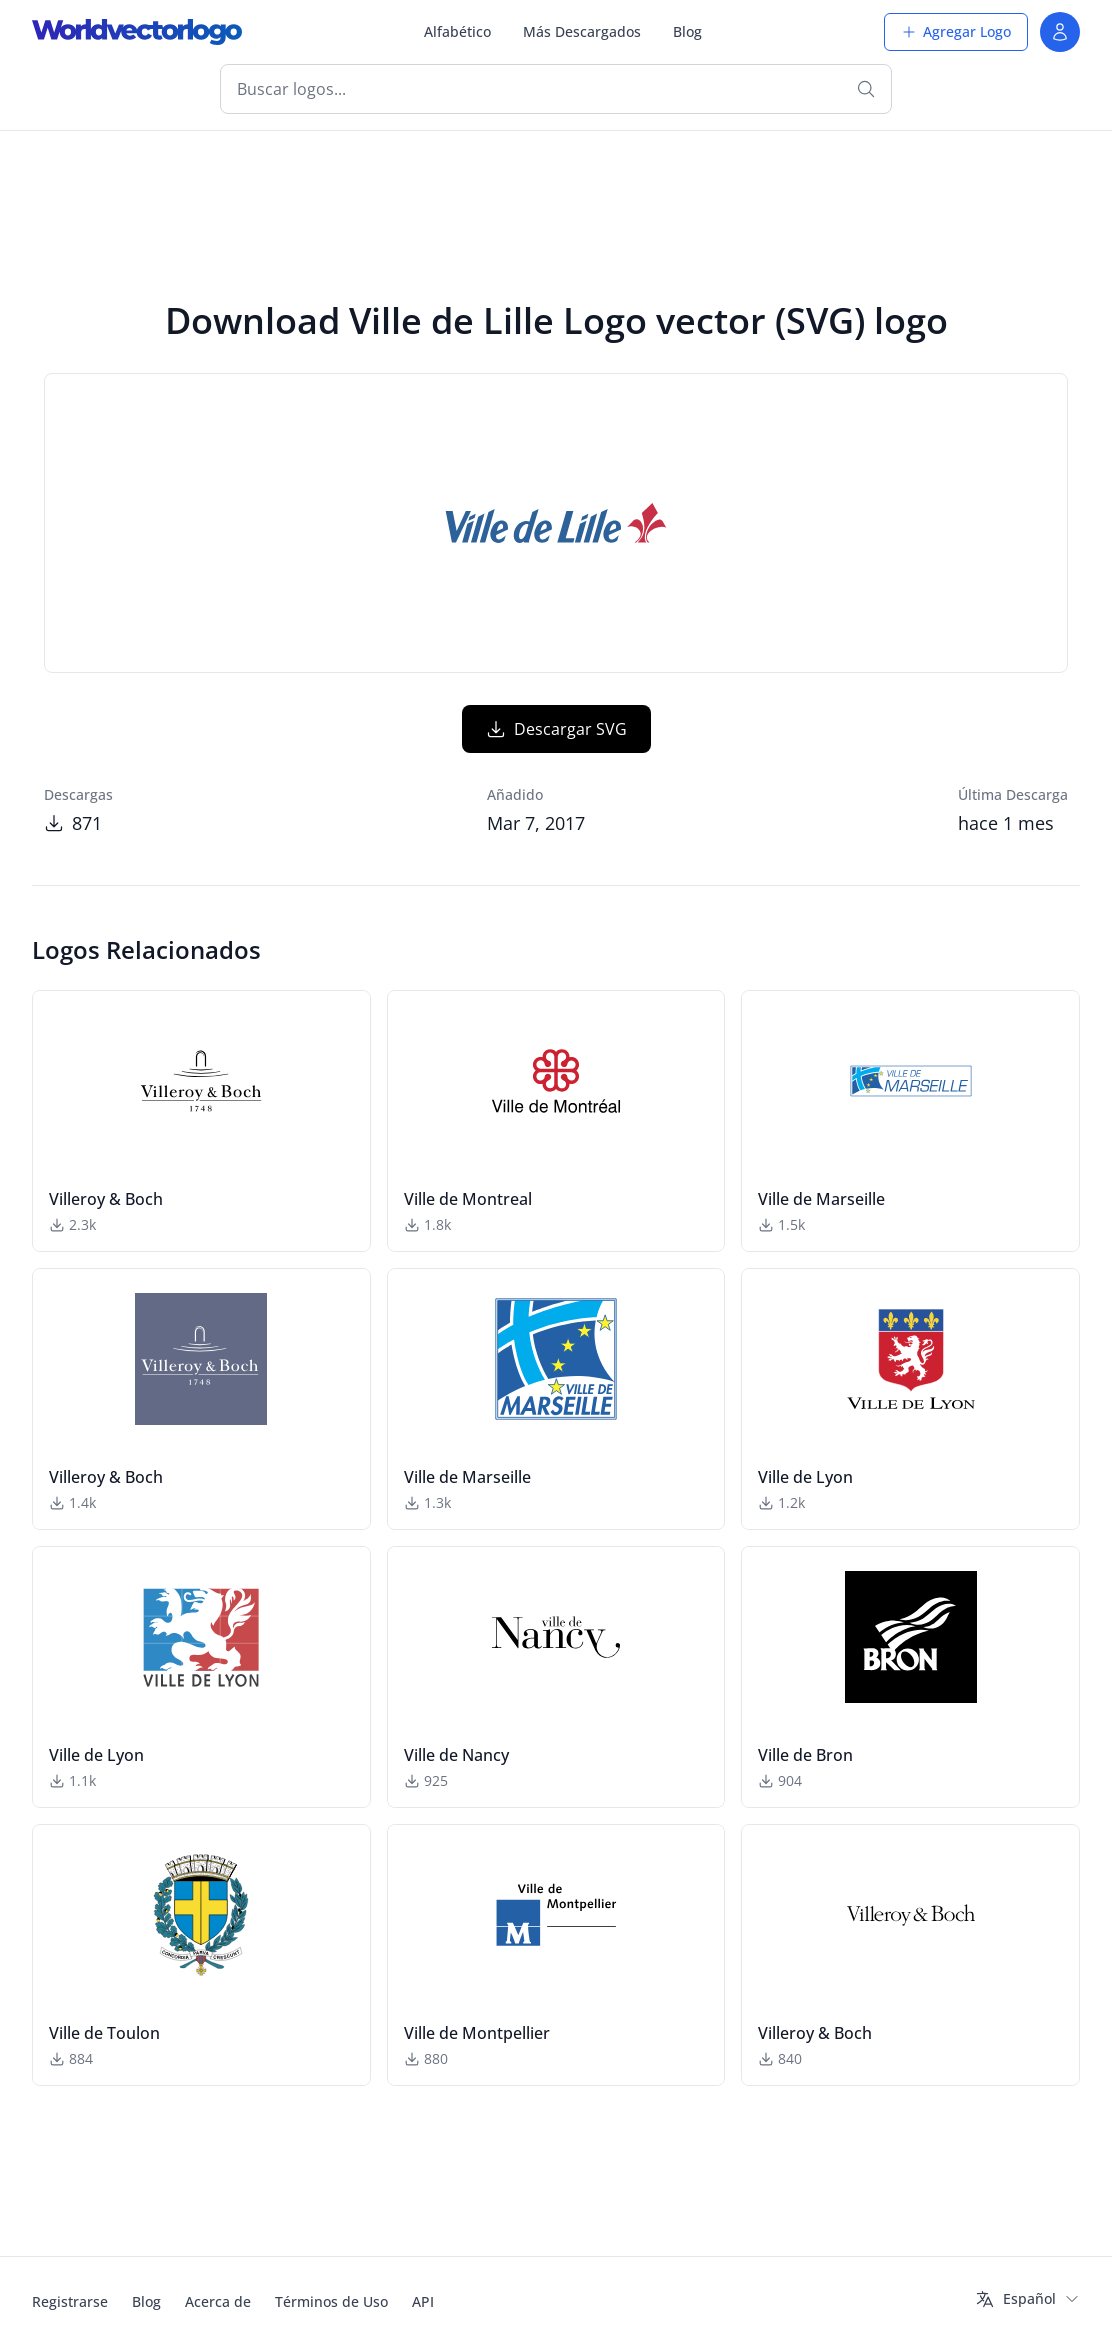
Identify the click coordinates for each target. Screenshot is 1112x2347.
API (423, 2301)
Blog (687, 31)
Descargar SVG (556, 729)
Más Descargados (582, 31)
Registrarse (70, 2301)
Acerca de (218, 2301)
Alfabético (457, 31)
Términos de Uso (331, 2301)
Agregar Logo (956, 31)
